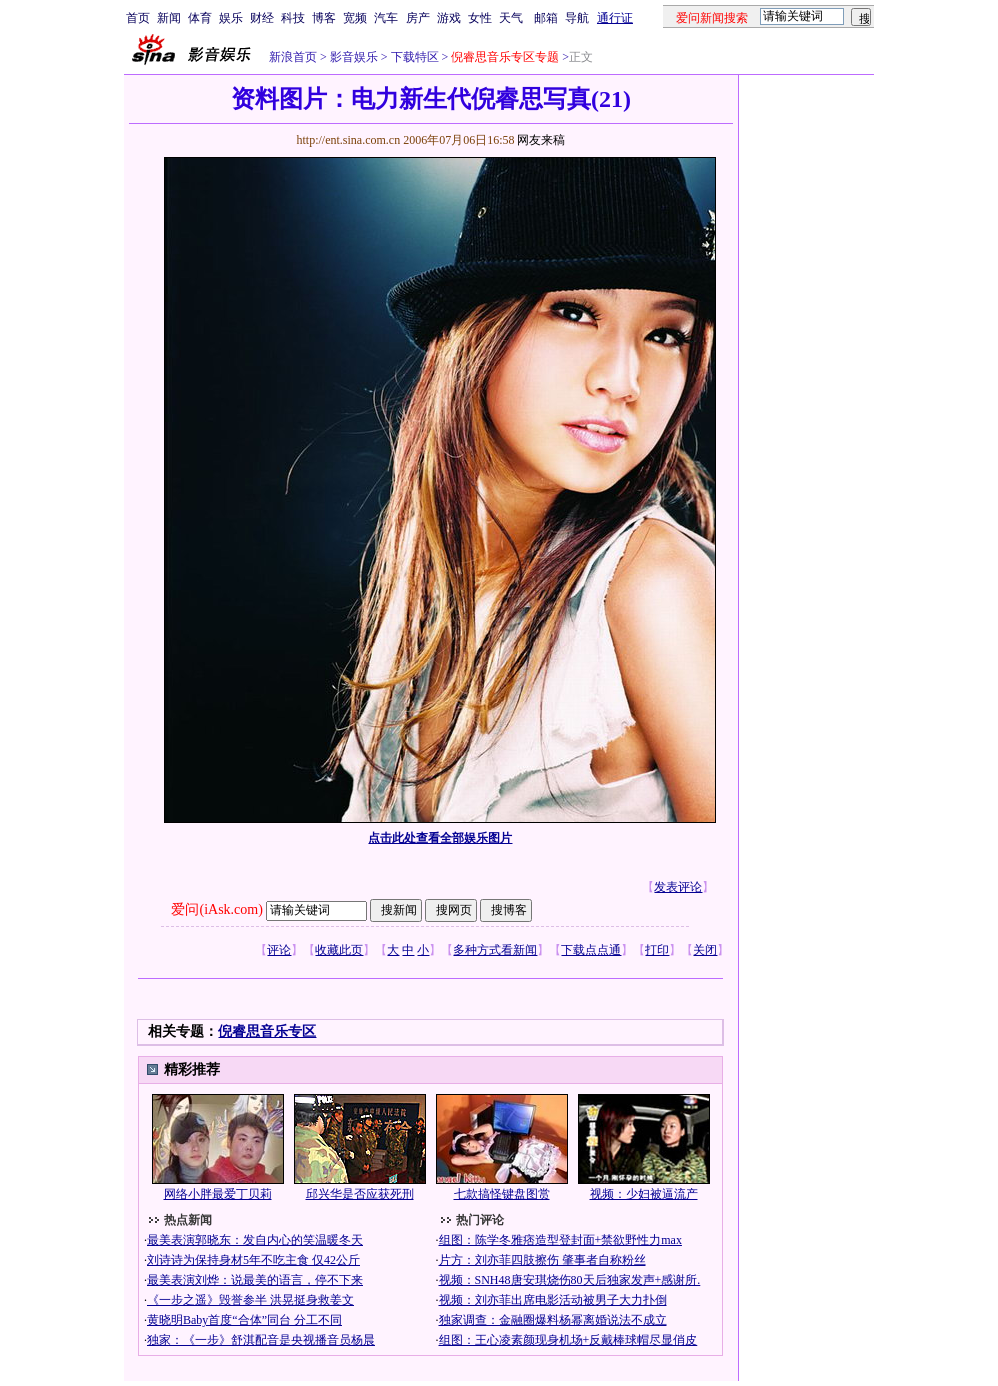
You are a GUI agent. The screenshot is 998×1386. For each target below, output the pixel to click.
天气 (511, 18)
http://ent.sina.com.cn (349, 140)
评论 (279, 950)
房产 (418, 18)
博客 (324, 18)
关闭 (705, 950)
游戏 (449, 18)
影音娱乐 (354, 57)
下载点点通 (591, 950)
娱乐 (231, 18)
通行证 (615, 18)
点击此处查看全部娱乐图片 (440, 838)
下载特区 (413, 57)
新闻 (169, 18)
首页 (138, 18)
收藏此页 (339, 950)
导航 (577, 18)
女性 (480, 18)
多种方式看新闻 (495, 950)
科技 (293, 18)
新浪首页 (293, 57)
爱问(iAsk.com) (216, 909)
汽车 (386, 18)
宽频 (355, 18)
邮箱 (546, 18)
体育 (200, 18)
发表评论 (678, 887)
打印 (657, 950)
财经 (262, 18)
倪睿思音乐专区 (267, 1031)
